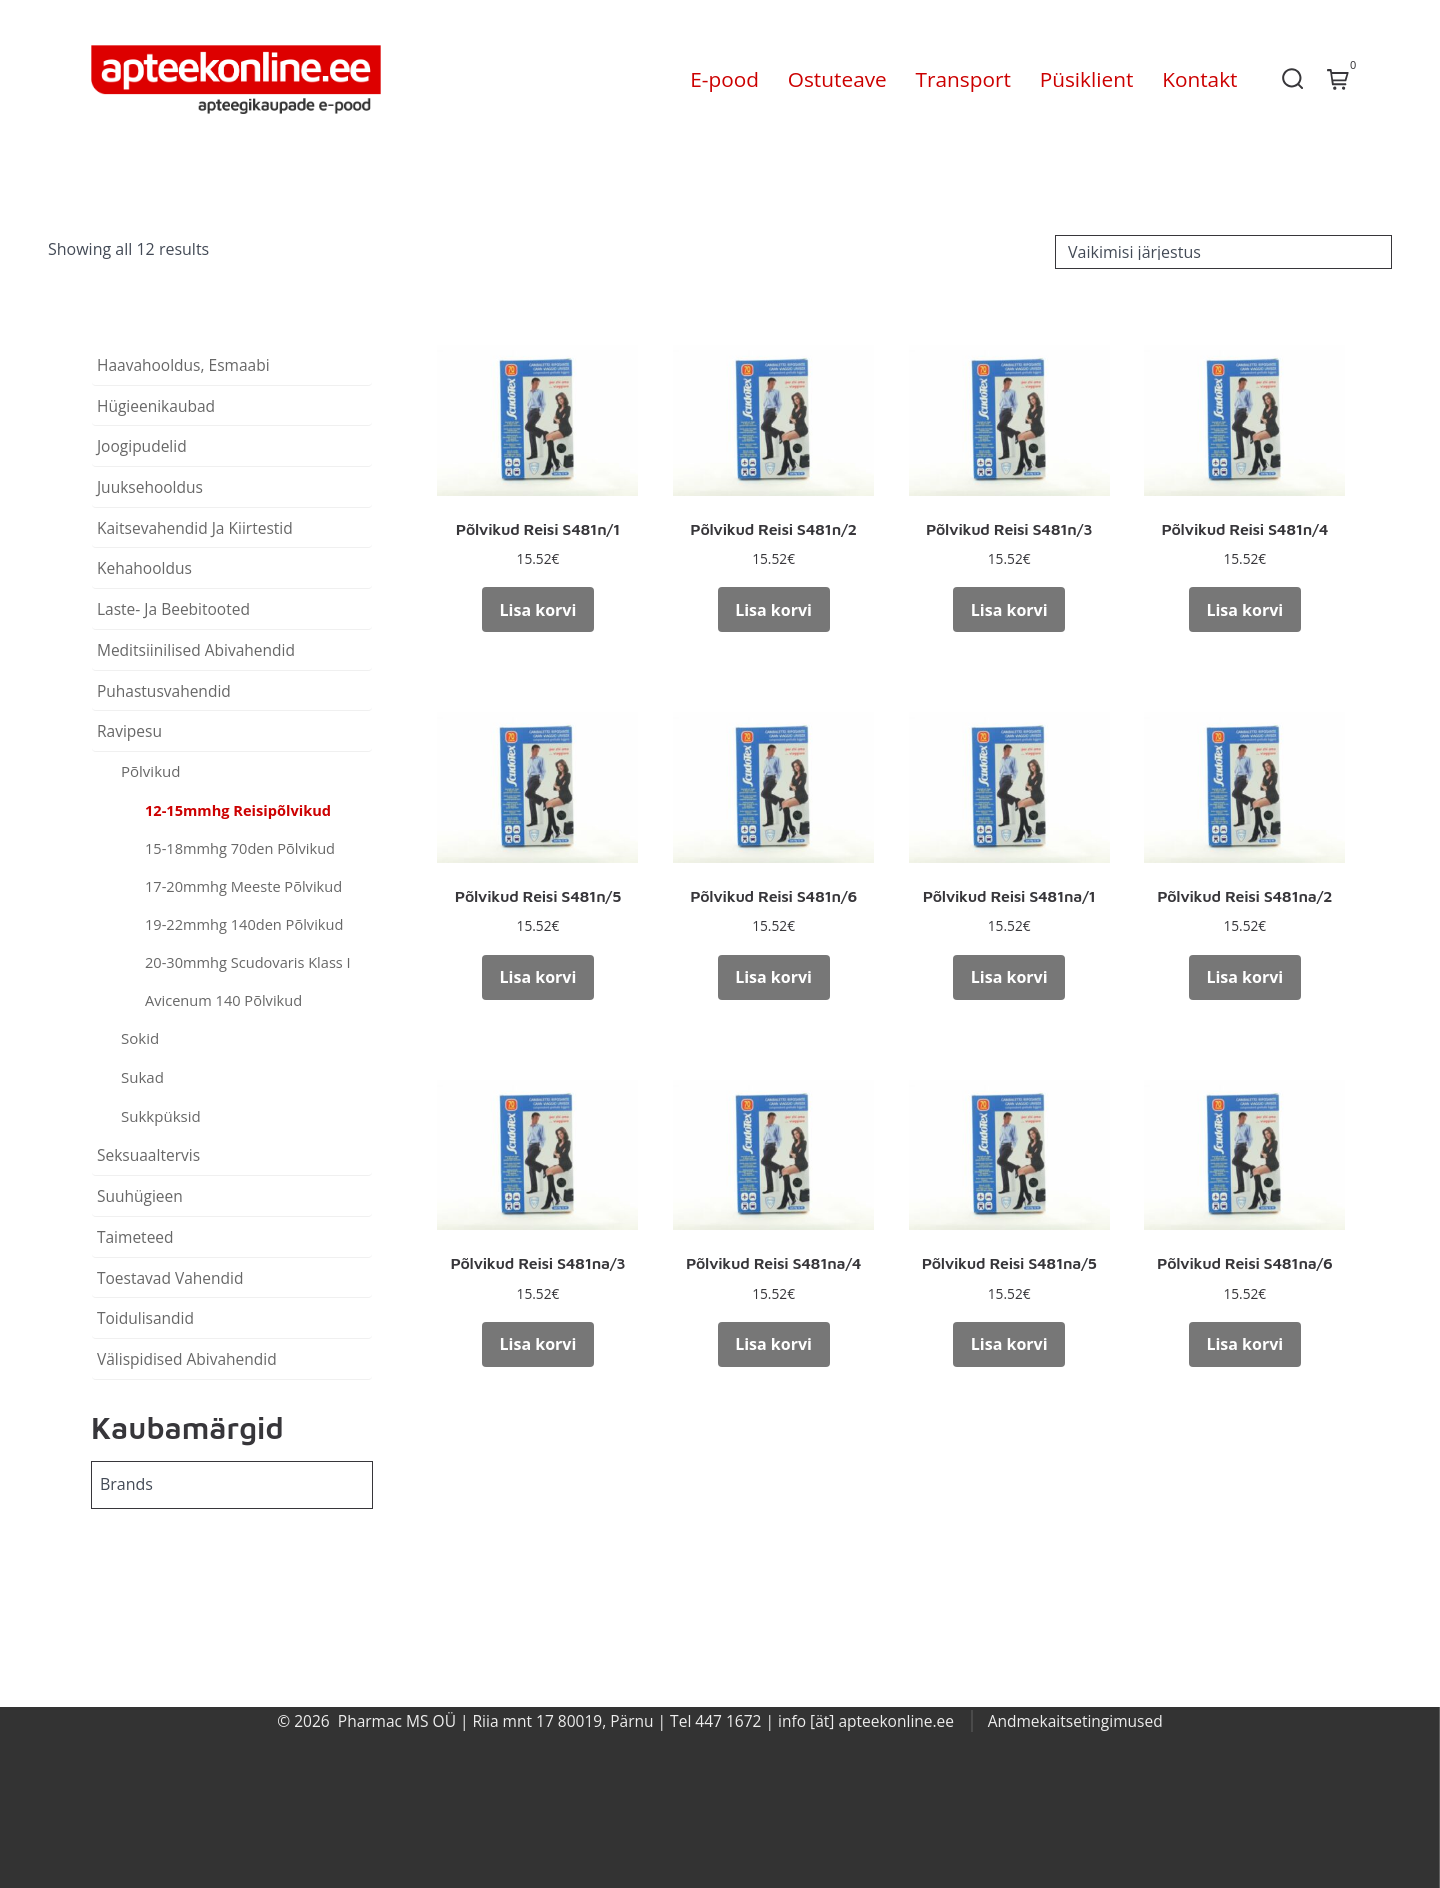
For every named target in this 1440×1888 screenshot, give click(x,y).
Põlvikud (151, 771)
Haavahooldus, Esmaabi (183, 365)
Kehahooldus (144, 568)
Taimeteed (135, 1237)
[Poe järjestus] (1223, 252)
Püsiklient (1087, 79)
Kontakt (1199, 79)
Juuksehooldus (150, 487)
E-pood (724, 79)
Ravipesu (129, 731)
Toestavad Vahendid (170, 1278)
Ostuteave (837, 79)
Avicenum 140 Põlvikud (223, 1000)
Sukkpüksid (161, 1116)
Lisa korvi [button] (538, 610)
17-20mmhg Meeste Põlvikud (243, 886)
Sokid (140, 1038)
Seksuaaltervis (148, 1155)
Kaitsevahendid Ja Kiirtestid (195, 528)
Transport (963, 79)
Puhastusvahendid (164, 691)
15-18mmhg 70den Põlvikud (240, 848)
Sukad (142, 1077)
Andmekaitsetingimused (1075, 1721)
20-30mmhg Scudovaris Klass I (248, 962)
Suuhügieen (140, 1196)
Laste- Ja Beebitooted (173, 609)
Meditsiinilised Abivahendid (196, 650)
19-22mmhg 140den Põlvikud (244, 924)
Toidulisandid (145, 1318)
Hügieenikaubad (156, 406)
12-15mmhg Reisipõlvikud (238, 810)
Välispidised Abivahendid (187, 1359)
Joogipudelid (142, 446)
